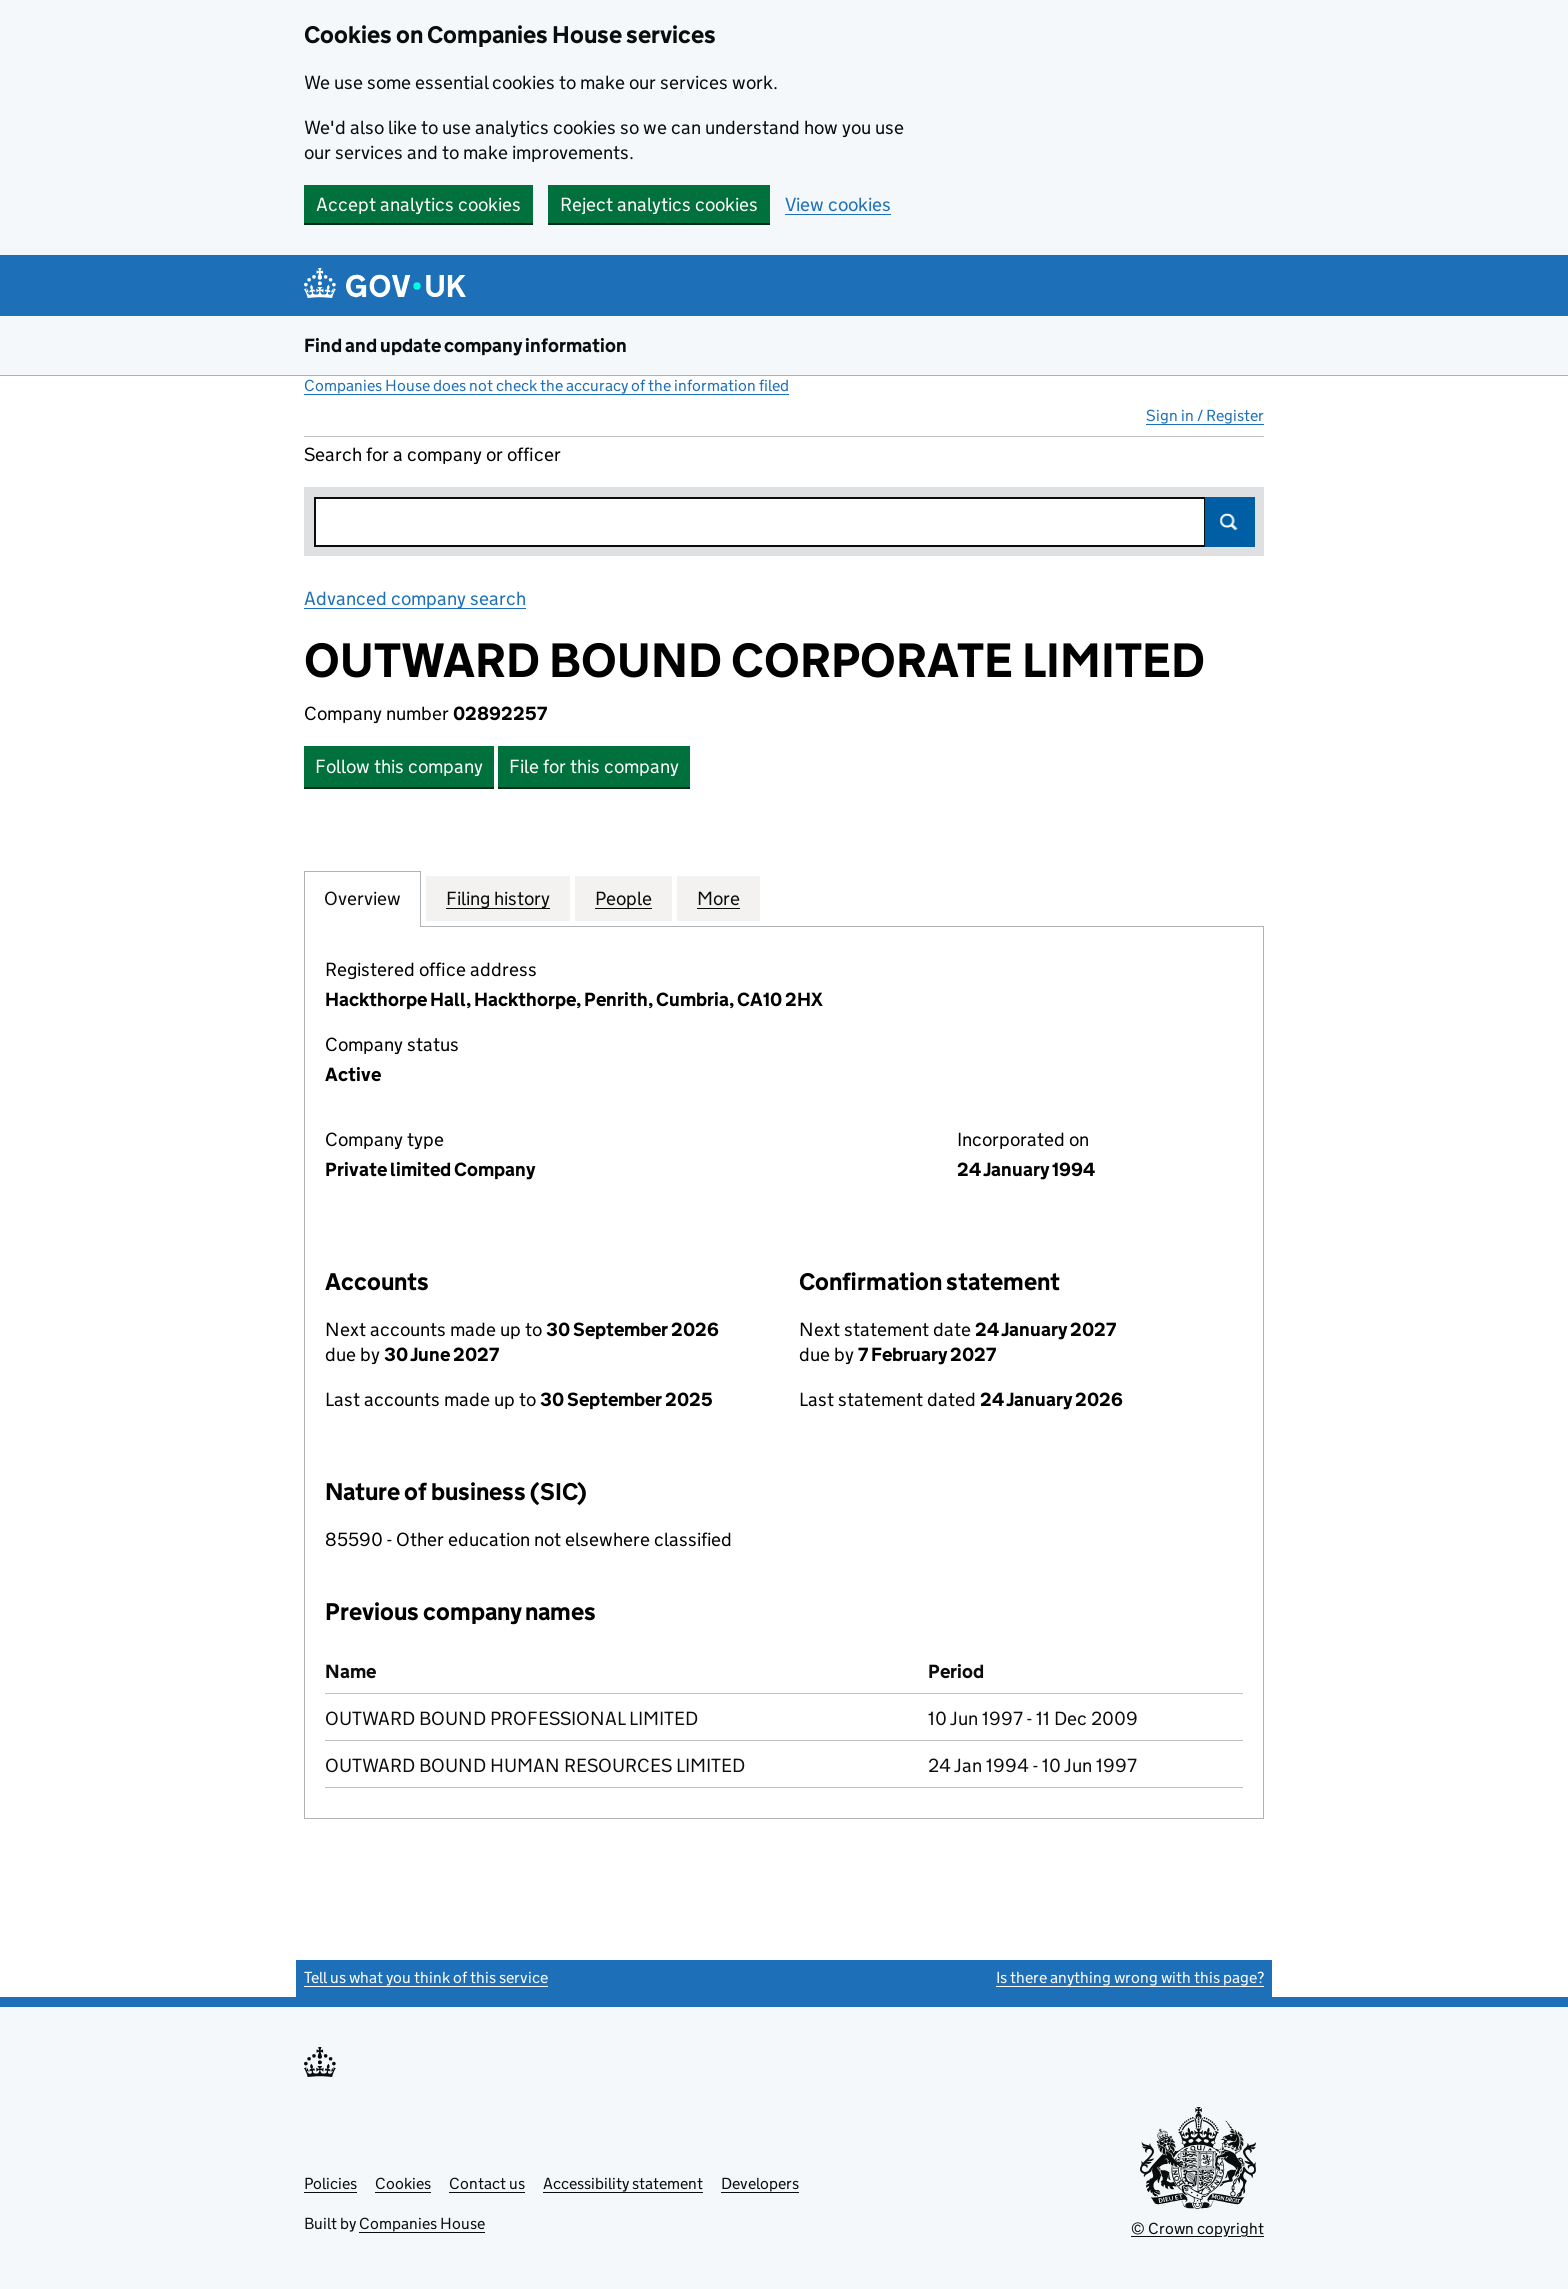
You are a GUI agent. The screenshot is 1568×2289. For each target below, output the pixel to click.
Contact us (487, 2183)
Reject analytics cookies (659, 204)
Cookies (403, 2183)
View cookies (838, 204)
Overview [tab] (362, 898)
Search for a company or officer (432, 454)
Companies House (422, 2223)
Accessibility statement (623, 2183)
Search (1230, 522)
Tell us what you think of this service (426, 1977)
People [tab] (623, 898)
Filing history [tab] (498, 898)
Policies (330, 2183)
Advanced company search (415, 598)
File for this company (594, 766)
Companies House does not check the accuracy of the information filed (546, 385)
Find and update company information (465, 345)
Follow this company (399, 766)
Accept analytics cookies (418, 204)
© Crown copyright (1197, 2228)
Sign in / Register (1205, 415)
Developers (760, 2183)
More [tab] (718, 898)
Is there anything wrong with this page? (1130, 1977)
